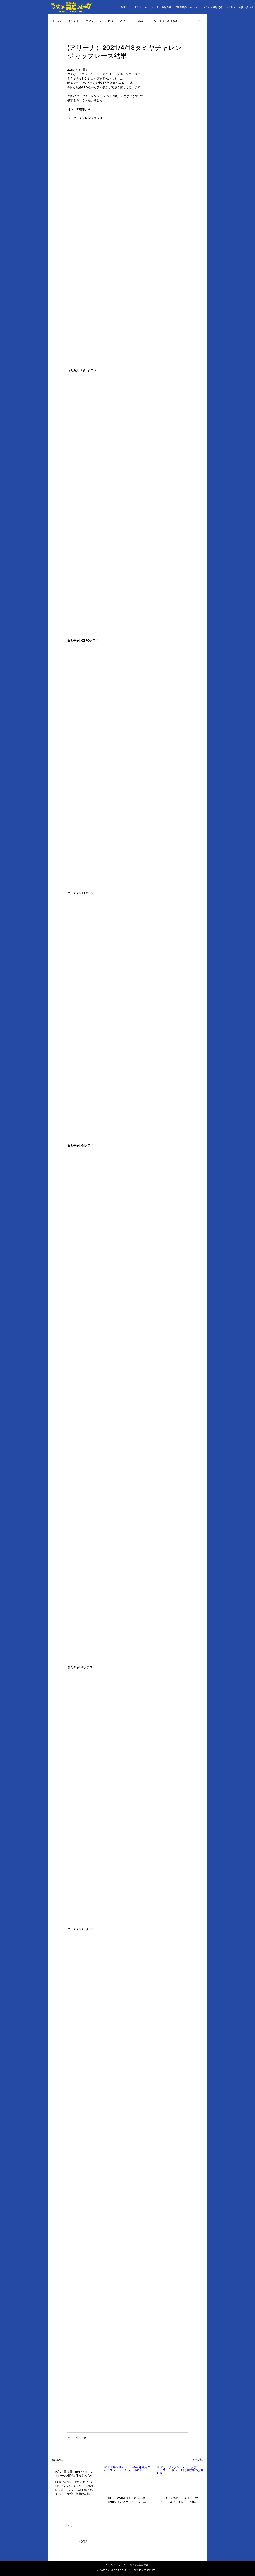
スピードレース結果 (132, 20)
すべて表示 (198, 2459)
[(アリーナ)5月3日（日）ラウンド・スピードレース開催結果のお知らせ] (180, 2479)
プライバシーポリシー (116, 2565)
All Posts (56, 20)
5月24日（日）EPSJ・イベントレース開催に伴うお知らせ (74, 2473)
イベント (73, 20)
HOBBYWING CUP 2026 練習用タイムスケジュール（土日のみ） (127, 2500)
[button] (180, 7)
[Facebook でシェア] (68, 2437)
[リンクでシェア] (92, 2437)
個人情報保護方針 (139, 2565)
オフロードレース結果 (99, 20)
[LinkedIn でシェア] (84, 2437)
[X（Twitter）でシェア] (76, 2437)
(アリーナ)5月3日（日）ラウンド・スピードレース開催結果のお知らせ (180, 2500)
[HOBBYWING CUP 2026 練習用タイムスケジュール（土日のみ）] (127, 2479)
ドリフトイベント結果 (165, 20)
